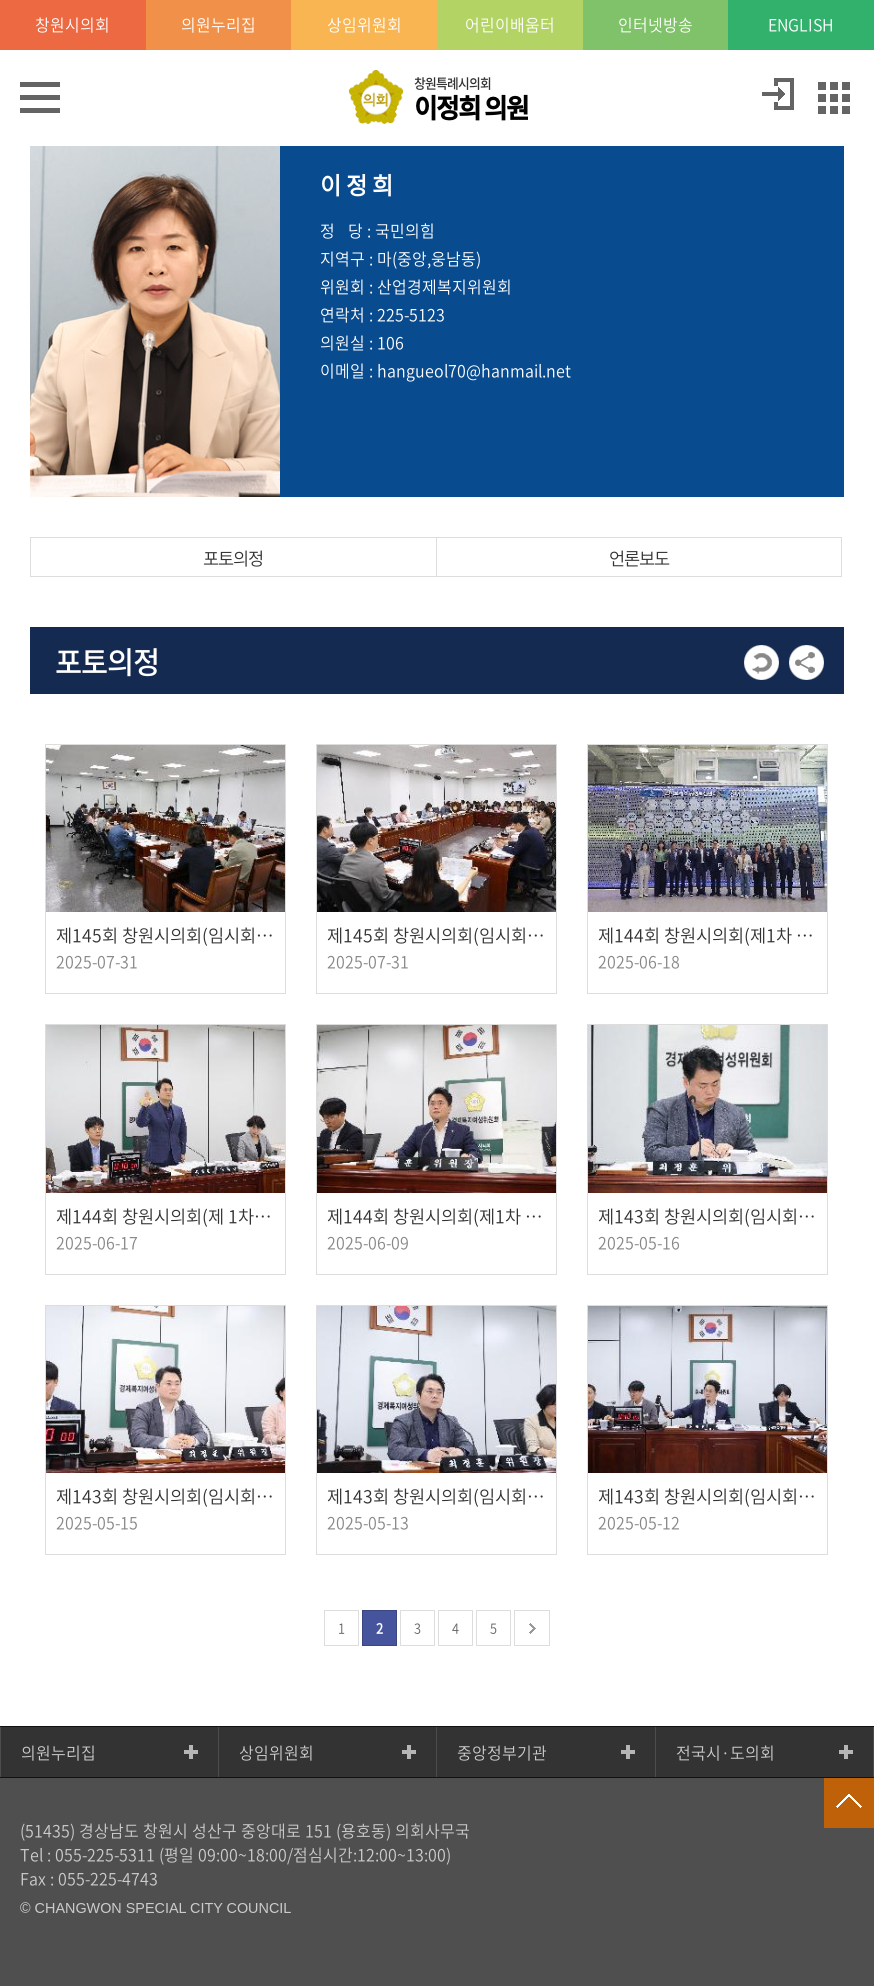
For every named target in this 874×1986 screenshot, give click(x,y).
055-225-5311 (105, 1854)
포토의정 (233, 558)
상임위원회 (276, 1752)
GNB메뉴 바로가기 (437, 1)
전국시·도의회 (725, 1752)
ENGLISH (801, 25)
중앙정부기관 (502, 1752)
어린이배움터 (510, 25)
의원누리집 (58, 1752)
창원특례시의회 (471, 99)
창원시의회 (72, 25)
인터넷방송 (655, 25)
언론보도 (639, 558)
